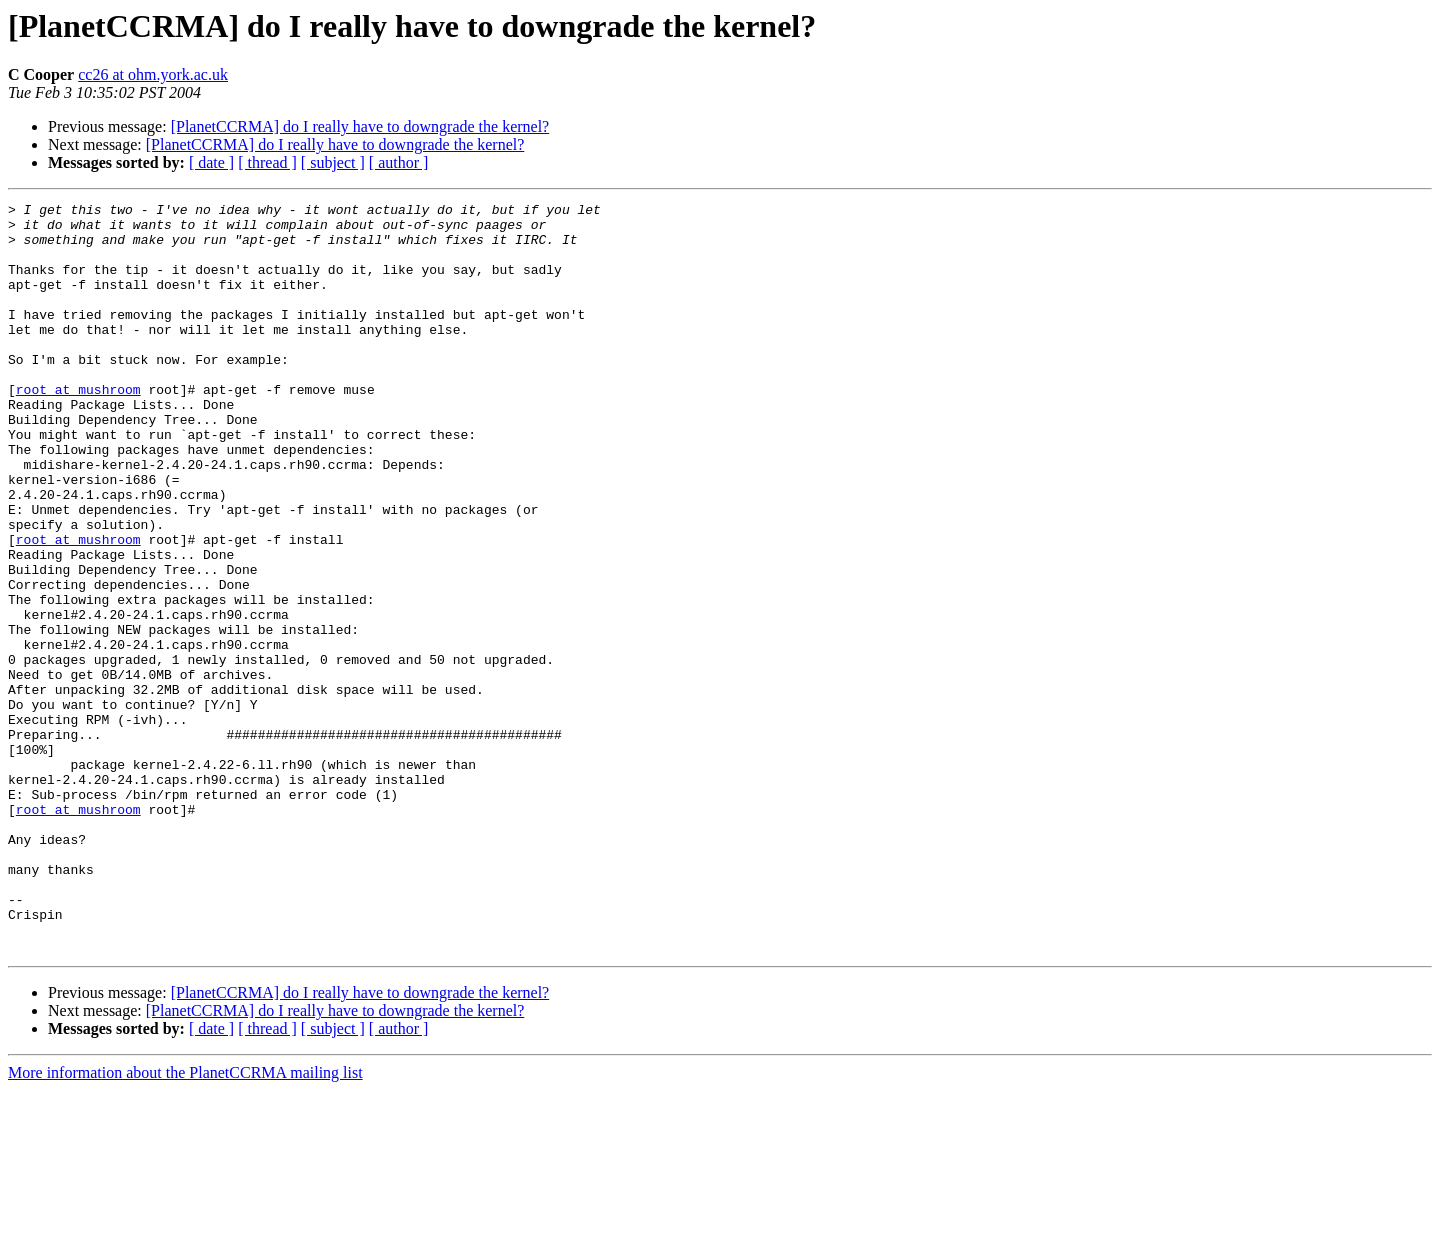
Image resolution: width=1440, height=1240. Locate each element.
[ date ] (211, 162)
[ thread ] (267, 162)
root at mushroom (78, 428)
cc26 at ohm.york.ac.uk (153, 74)
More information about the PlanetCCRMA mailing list (185, 1222)
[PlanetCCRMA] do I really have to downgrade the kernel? (360, 126)
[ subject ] (333, 162)
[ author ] (399, 162)
